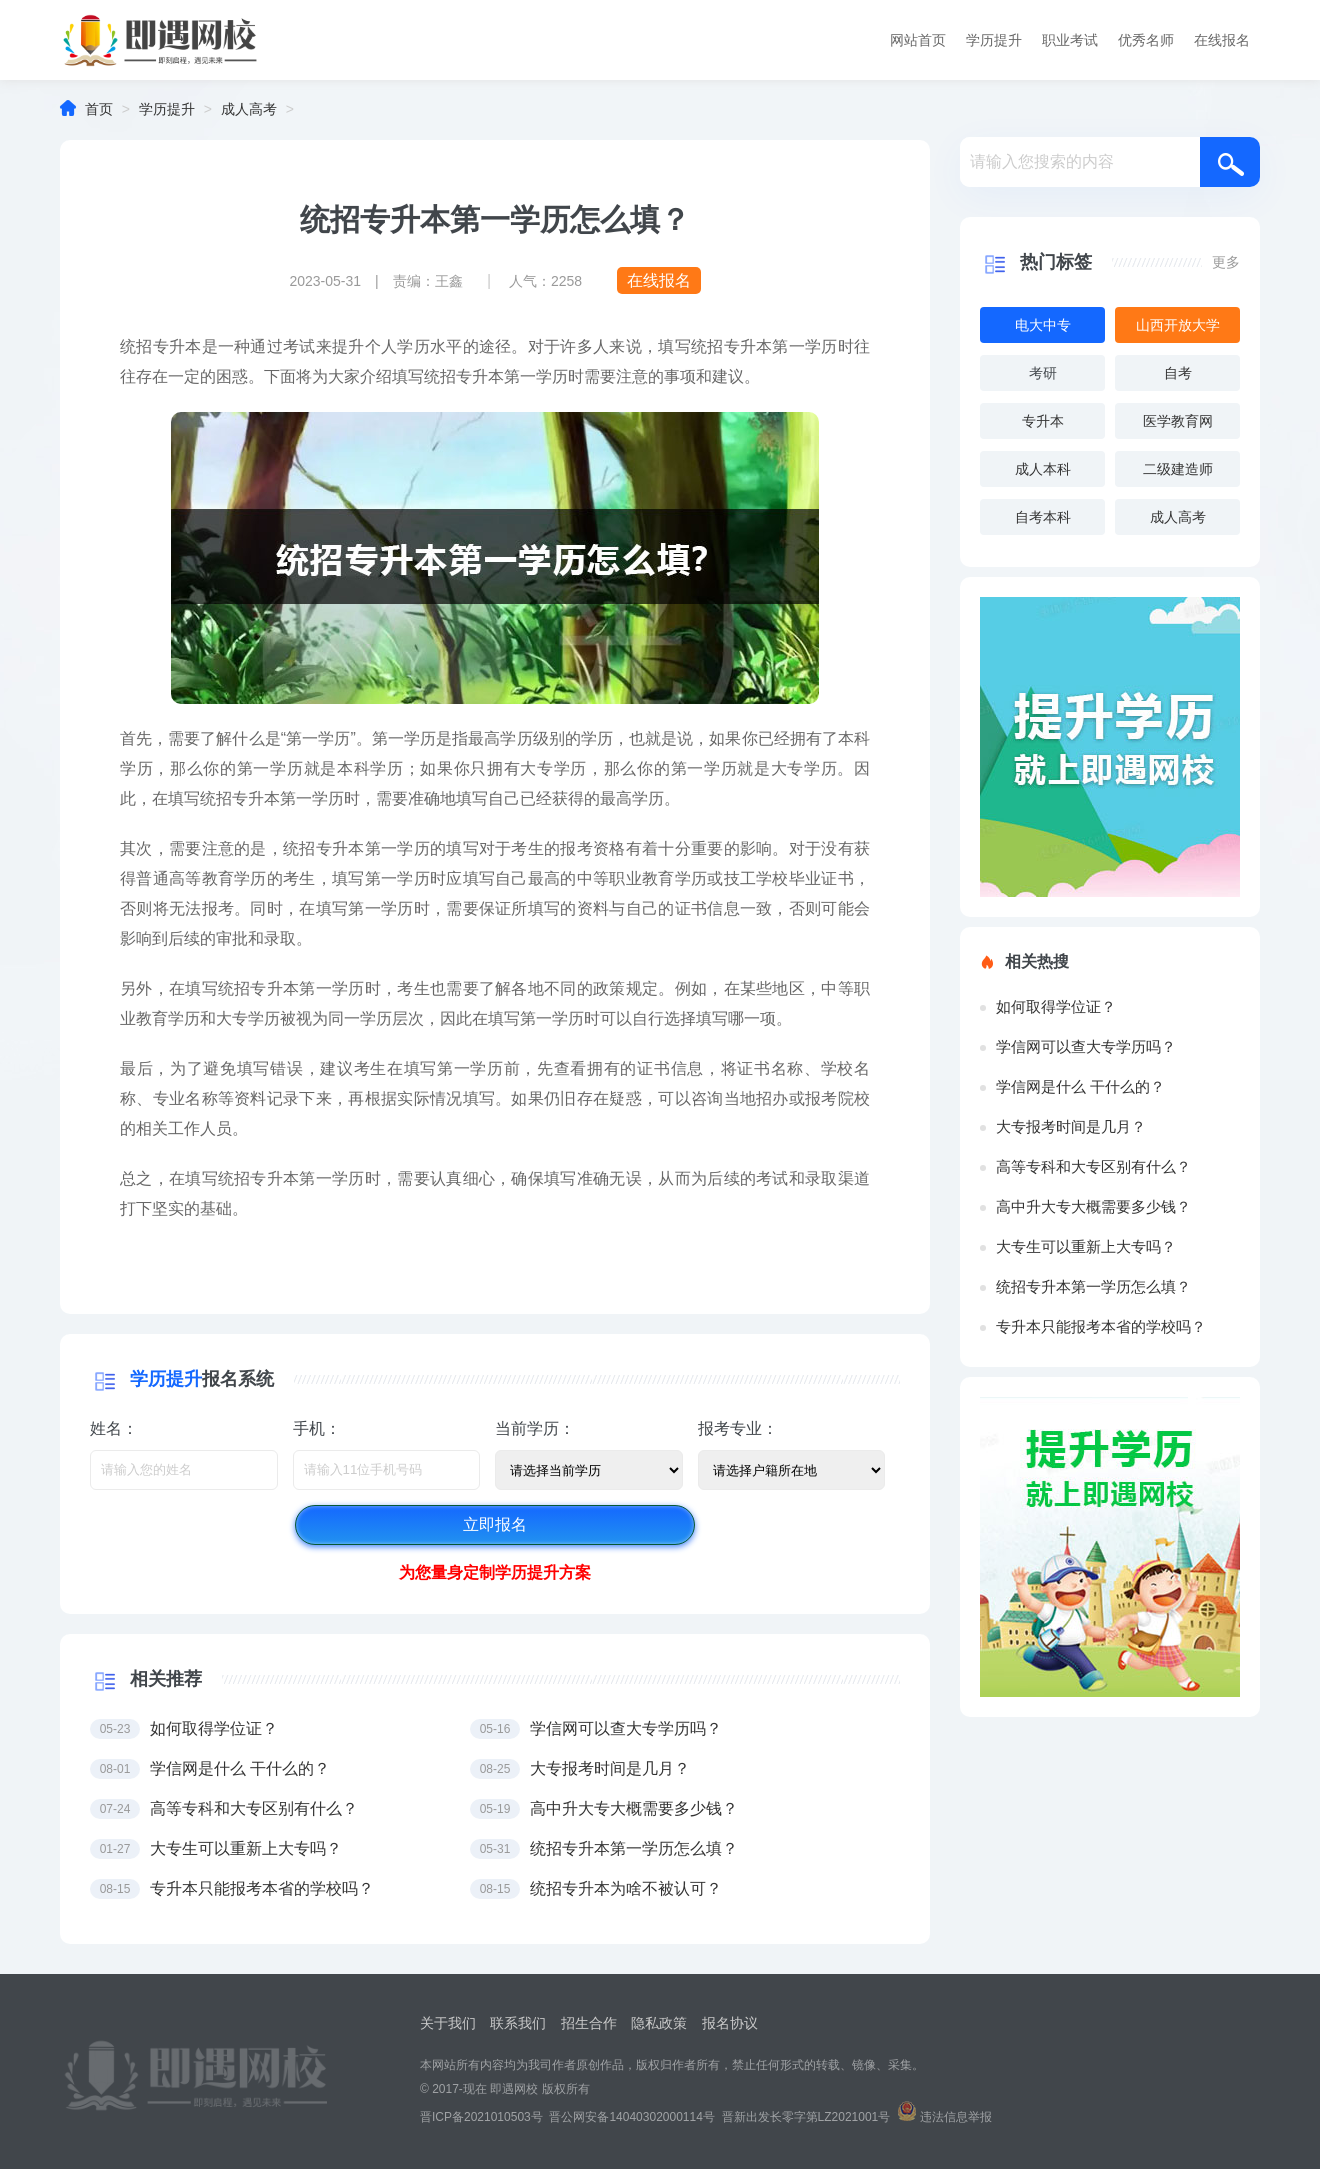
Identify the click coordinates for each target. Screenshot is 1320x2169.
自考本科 (1043, 517)
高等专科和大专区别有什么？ (1093, 1166)
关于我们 (448, 2023)
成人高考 (249, 109)
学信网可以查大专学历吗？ (1086, 1046)
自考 (1178, 373)
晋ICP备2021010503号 (481, 2117)
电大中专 (1043, 325)
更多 (1226, 262)
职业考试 (1070, 40)
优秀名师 (1146, 40)
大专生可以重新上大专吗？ (1086, 1246)
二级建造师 (1178, 469)
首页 (99, 109)
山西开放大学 (1178, 325)
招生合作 (589, 2023)
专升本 (1043, 421)
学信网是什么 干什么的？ (1080, 1086)
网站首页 (918, 40)
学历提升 (994, 40)
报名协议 (730, 2023)
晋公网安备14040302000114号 (631, 2117)
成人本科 (1043, 469)
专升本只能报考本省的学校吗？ (1101, 1326)
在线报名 (1222, 40)
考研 (1043, 373)
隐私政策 (659, 2023)
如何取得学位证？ (1056, 1006)
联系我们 (518, 2023)
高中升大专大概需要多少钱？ (1093, 1206)
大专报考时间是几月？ (1071, 1126)
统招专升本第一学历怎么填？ (1093, 1286)
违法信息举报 (956, 2117)
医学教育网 (1178, 421)
